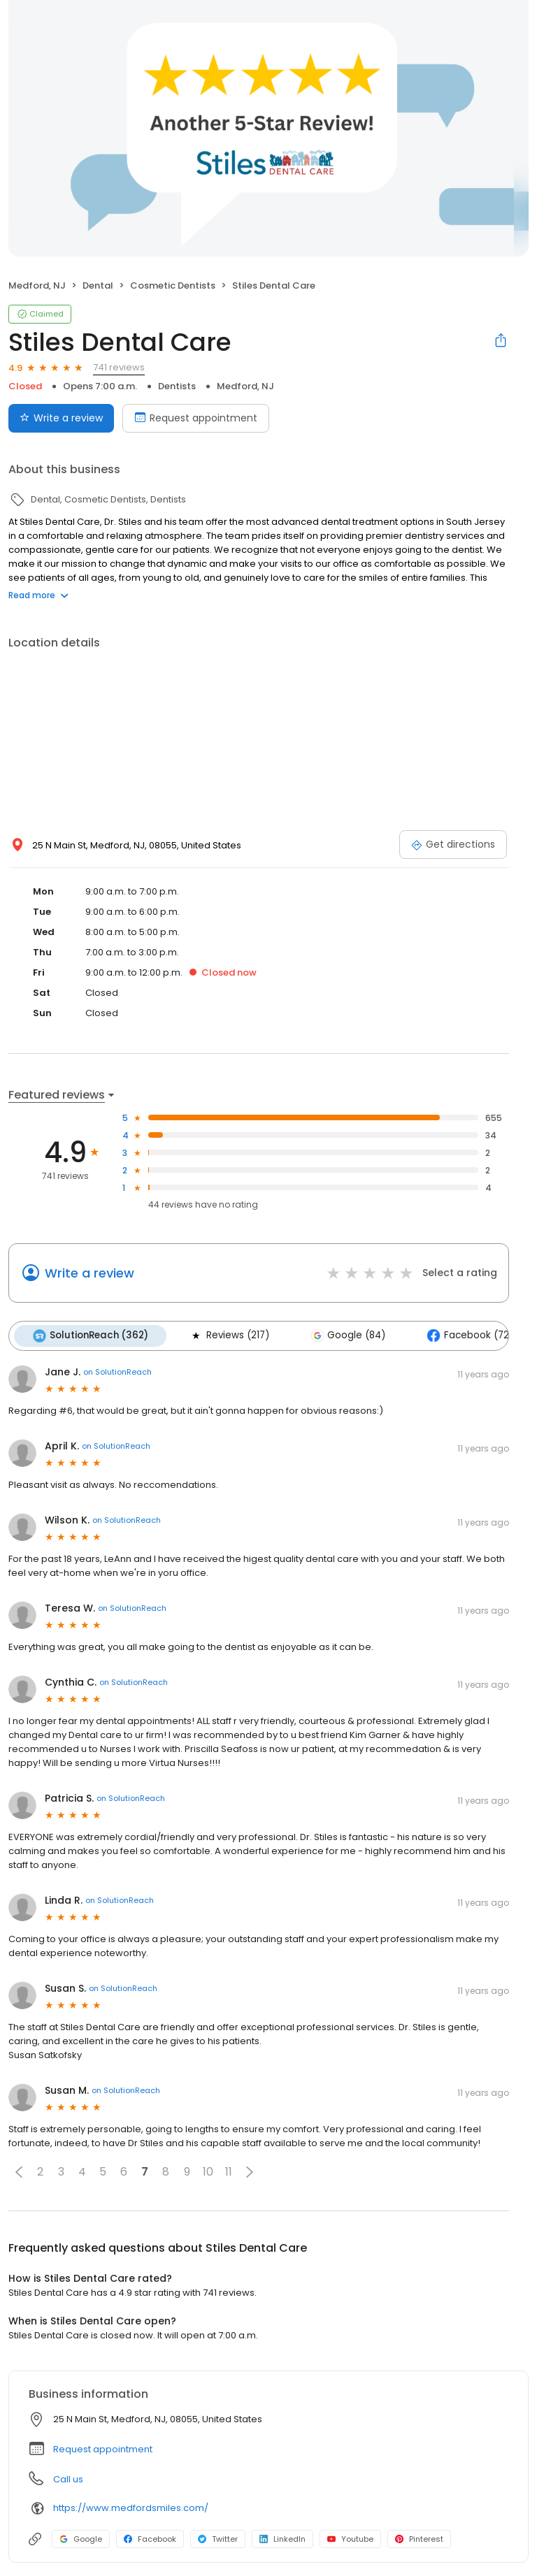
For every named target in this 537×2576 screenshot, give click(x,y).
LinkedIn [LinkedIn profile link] (282, 2538)
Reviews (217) (228, 1336)
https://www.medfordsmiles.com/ (130, 2508)
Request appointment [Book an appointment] (195, 418)
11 (228, 2172)
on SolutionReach (117, 1371)
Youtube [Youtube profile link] (350, 2538)
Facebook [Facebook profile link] (150, 2538)
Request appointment (102, 2448)
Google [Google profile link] (80, 2538)
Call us (68, 2478)
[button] (19, 2171)
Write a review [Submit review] (61, 418)
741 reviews (119, 367)
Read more (38, 595)
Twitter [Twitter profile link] (218, 2538)
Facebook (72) (467, 1336)
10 (208, 2172)
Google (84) (345, 1336)
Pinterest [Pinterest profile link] (419, 2538)
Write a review (89, 1273)
